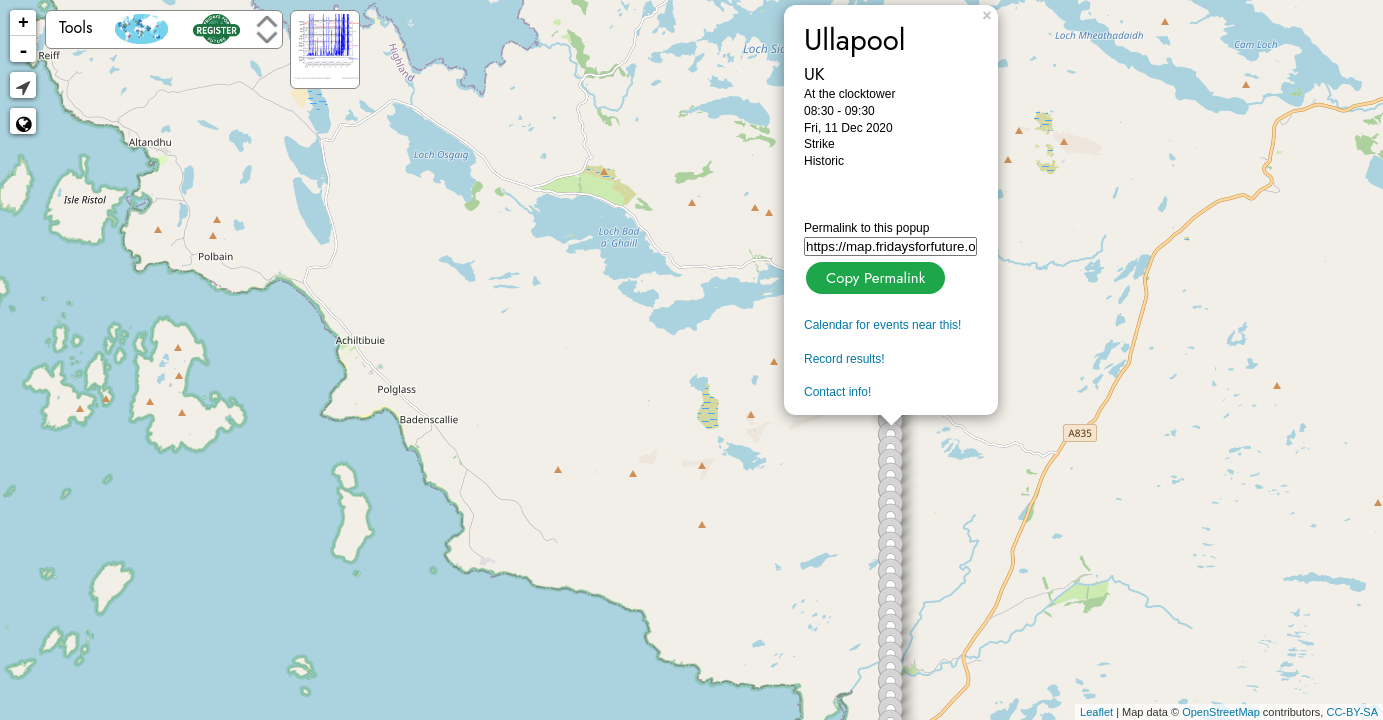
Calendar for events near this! (882, 325)
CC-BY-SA (1352, 712)
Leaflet (1096, 712)
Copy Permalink (873, 275)
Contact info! (837, 392)
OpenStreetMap (1221, 712)
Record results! (844, 359)
